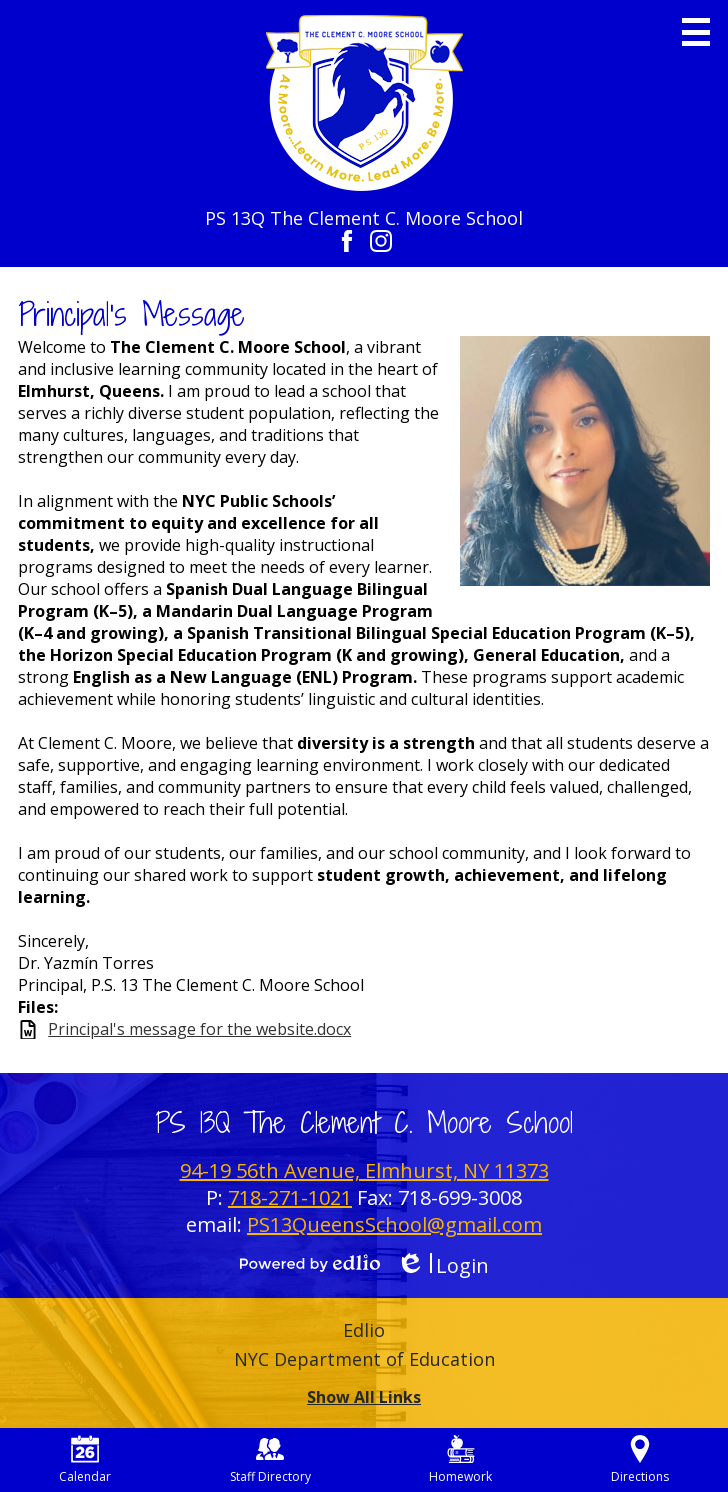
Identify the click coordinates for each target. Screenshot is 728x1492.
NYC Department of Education (364, 1359)
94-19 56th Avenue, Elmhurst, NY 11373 (364, 1170)
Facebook (347, 241)
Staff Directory (270, 1460)
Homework (460, 1460)
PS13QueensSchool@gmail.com (394, 1224)
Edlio (364, 1330)
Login (442, 1265)
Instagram (381, 241)
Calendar (85, 1460)
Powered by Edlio (310, 1263)
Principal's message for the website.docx (199, 1029)
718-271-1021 (290, 1197)
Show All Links (364, 1397)
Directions (640, 1460)
